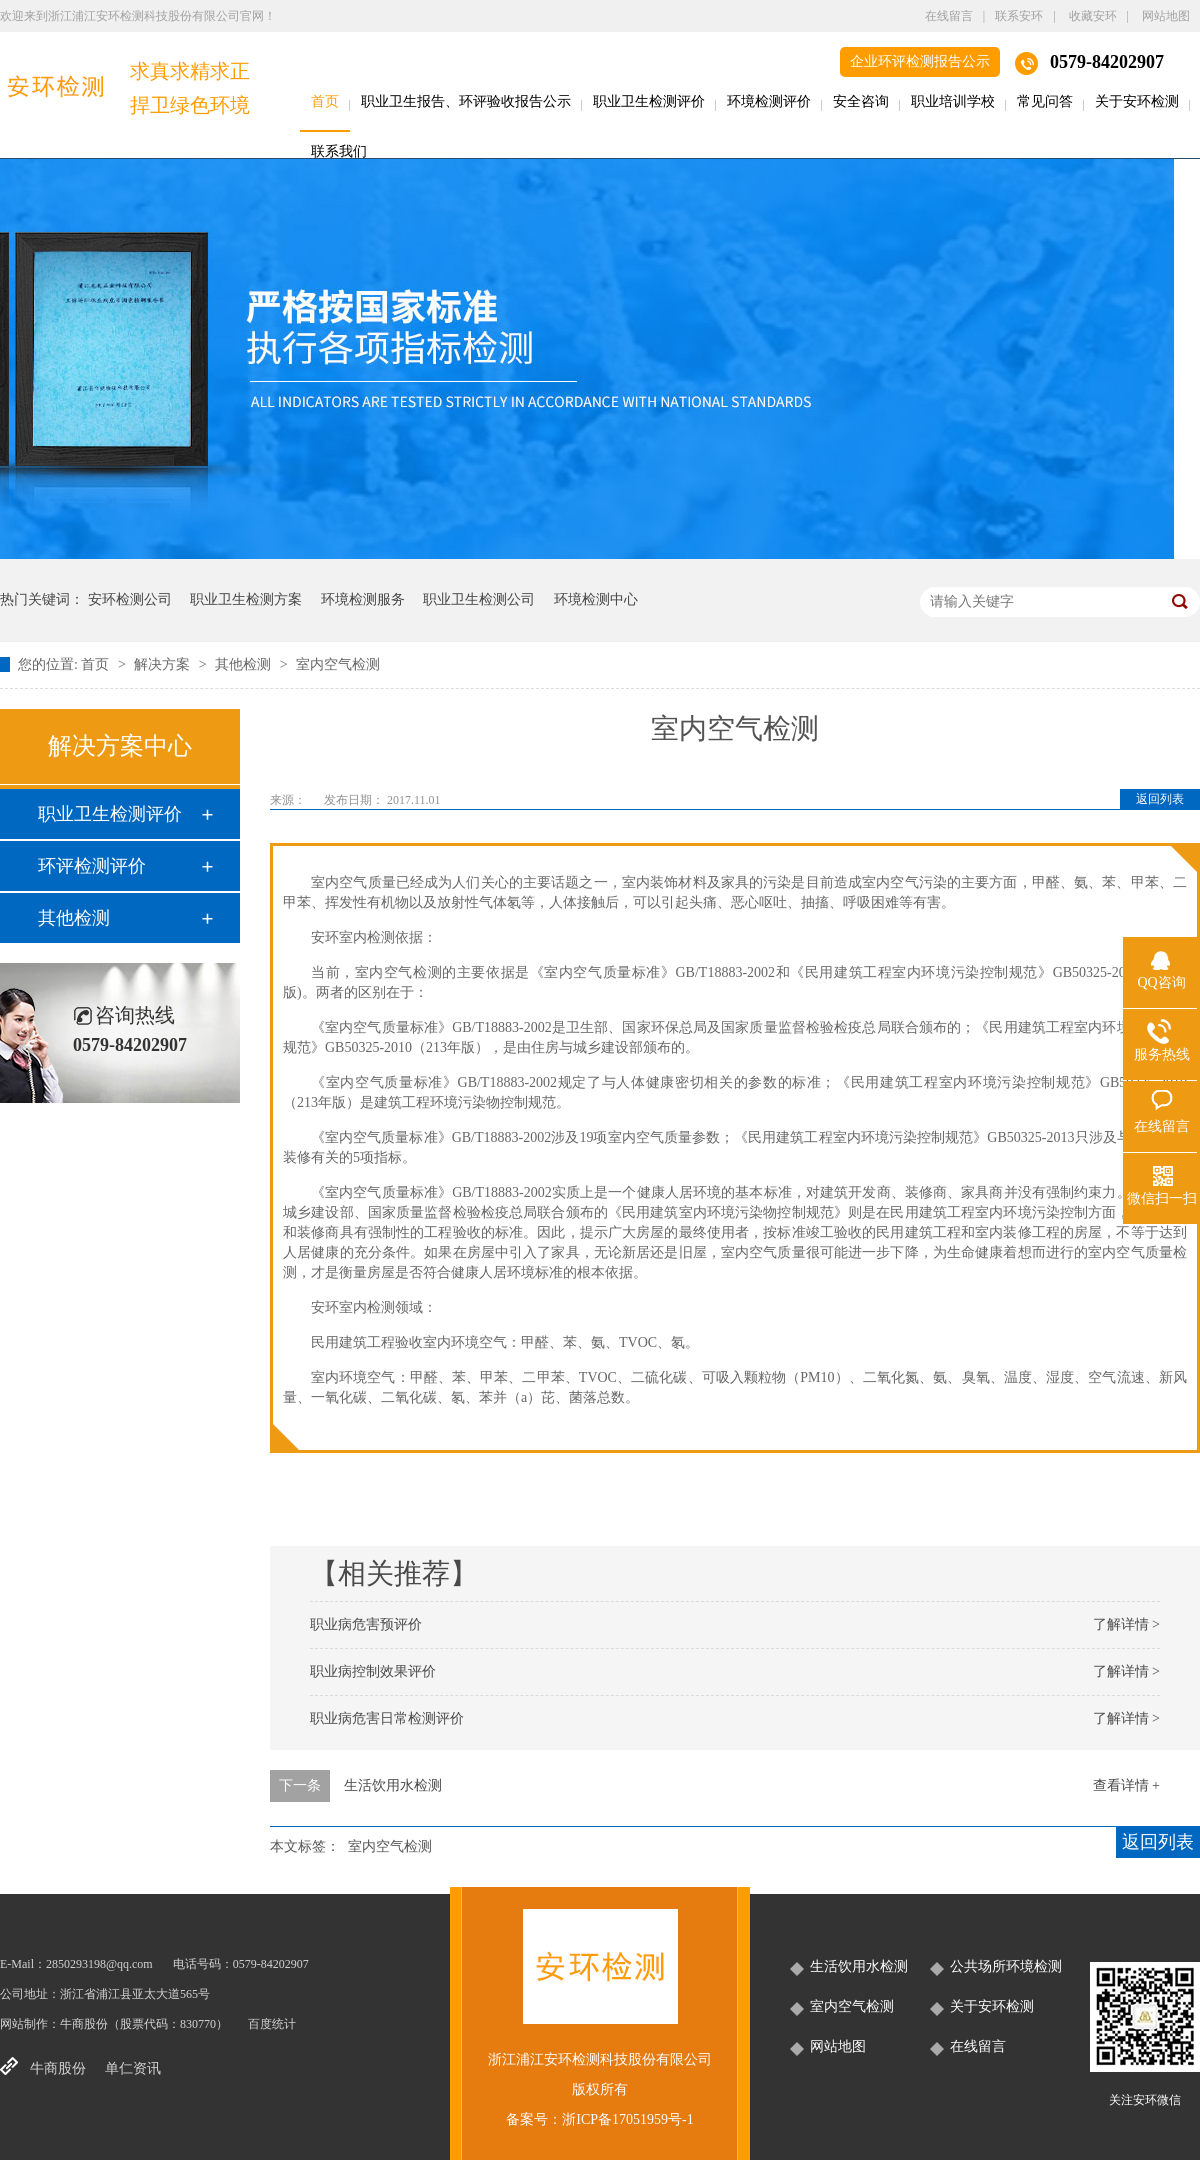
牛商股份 (84, 2024)
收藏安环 (1093, 16)
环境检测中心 (596, 599)
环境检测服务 (363, 599)
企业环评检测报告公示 (920, 61)
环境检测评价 (769, 101)
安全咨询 (861, 101)
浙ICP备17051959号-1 (627, 2119)
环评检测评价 (92, 866)
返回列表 (1160, 799)
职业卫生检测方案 (246, 599)
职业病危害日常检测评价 (387, 1718)
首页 (325, 101)
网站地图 (1166, 16)
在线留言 (949, 16)
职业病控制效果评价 (373, 1671)
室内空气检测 (338, 664)
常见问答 (1045, 101)
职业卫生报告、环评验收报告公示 (466, 101)
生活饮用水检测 (393, 1785)
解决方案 (164, 664)
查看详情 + (1126, 1785)
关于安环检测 (1137, 101)
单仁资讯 (133, 2068)
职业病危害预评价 (366, 1624)
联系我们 (339, 151)
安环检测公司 (130, 599)
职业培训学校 (953, 101)
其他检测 (245, 664)
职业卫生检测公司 (479, 599)
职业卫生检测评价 (649, 101)
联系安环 (1019, 16)
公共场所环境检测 (1006, 1966)
